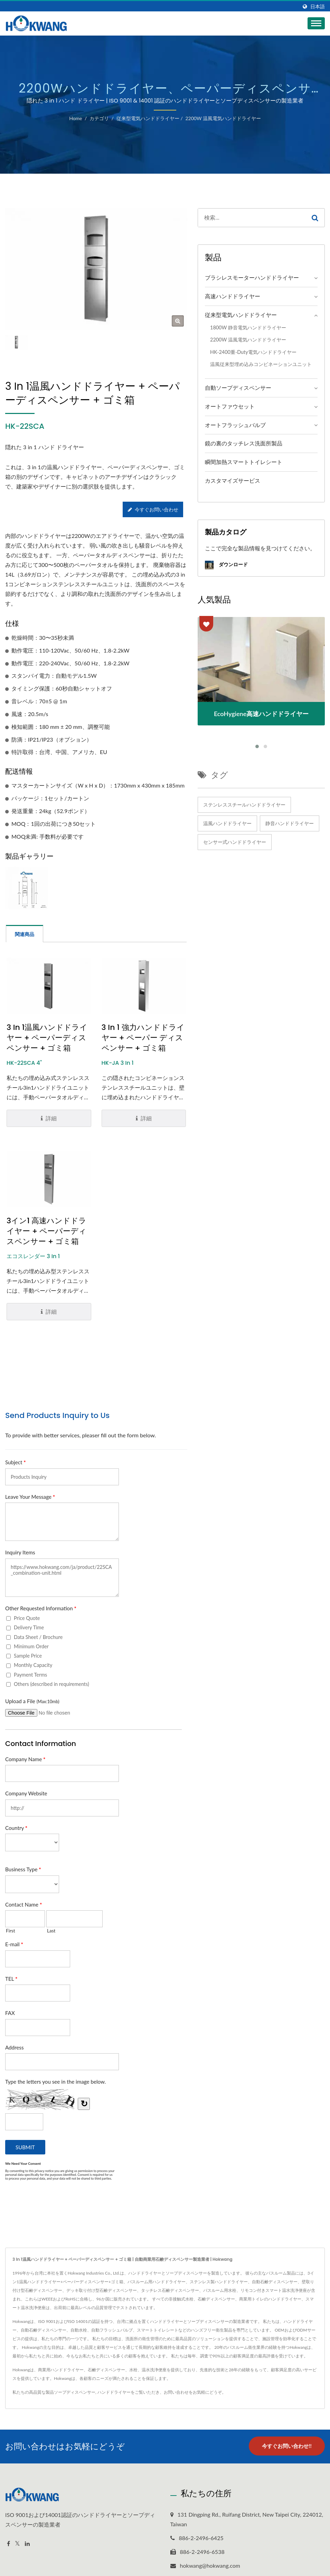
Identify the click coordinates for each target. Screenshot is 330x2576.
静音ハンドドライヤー (289, 823)
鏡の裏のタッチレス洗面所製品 (243, 443)
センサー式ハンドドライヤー (234, 842)
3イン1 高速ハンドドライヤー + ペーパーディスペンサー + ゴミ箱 (47, 1231)
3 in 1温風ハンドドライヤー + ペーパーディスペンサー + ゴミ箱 (47, 1037)
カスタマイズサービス (232, 480)
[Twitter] (17, 2544)
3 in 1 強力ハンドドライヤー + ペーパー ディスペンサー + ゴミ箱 (143, 1037)
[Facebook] (8, 2544)
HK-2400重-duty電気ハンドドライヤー (253, 352)
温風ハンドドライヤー (227, 823)
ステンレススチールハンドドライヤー (244, 805)
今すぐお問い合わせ (153, 509)
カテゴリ (99, 118)
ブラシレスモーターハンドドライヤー (252, 277)
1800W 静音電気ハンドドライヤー (248, 327)
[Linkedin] (27, 2544)
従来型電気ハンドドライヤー (147, 118)
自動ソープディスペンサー (238, 387)
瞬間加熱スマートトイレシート (243, 462)
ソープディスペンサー (74, 2392)
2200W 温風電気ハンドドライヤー (223, 118)
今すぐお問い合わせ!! (286, 2446)
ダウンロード (226, 565)
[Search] (251, 218)
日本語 (317, 6)
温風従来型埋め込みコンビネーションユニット (261, 364)
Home (75, 118)
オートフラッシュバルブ (235, 425)
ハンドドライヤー (114, 2392)
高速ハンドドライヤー (232, 296)
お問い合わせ (176, 2392)
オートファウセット (230, 406)
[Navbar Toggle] (316, 23)
